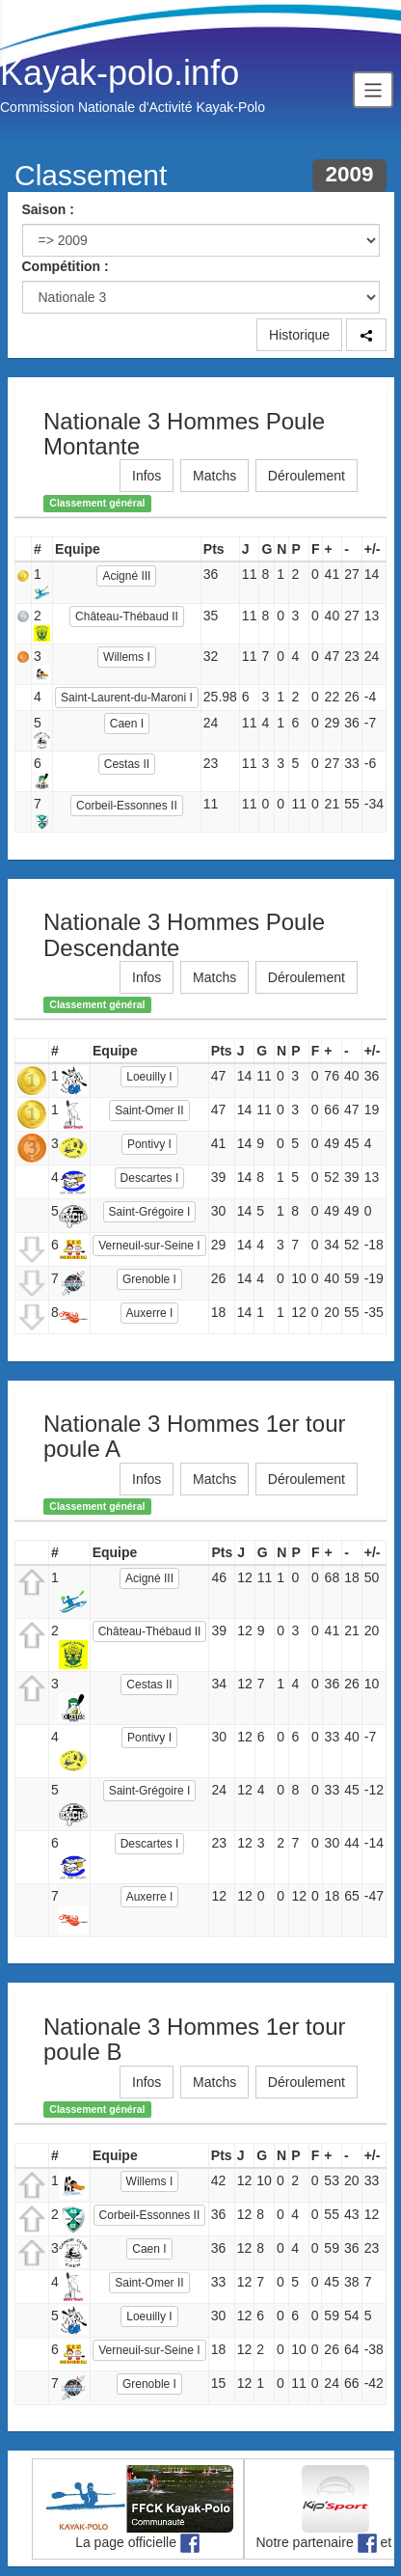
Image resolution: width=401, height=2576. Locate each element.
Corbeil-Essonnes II (126, 805)
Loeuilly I (149, 1076)
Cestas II (126, 764)
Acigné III (126, 576)
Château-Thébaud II (126, 616)
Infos (146, 475)
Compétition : (65, 266)
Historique (299, 335)
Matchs (214, 475)
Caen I (127, 723)
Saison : (48, 209)
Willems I (126, 657)
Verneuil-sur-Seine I (149, 1245)
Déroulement (306, 475)
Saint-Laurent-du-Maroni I (127, 697)
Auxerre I (150, 1313)
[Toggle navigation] (373, 89)
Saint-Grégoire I (150, 1212)
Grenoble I (149, 1279)
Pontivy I (149, 1144)
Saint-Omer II (149, 1110)
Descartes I (149, 1178)
